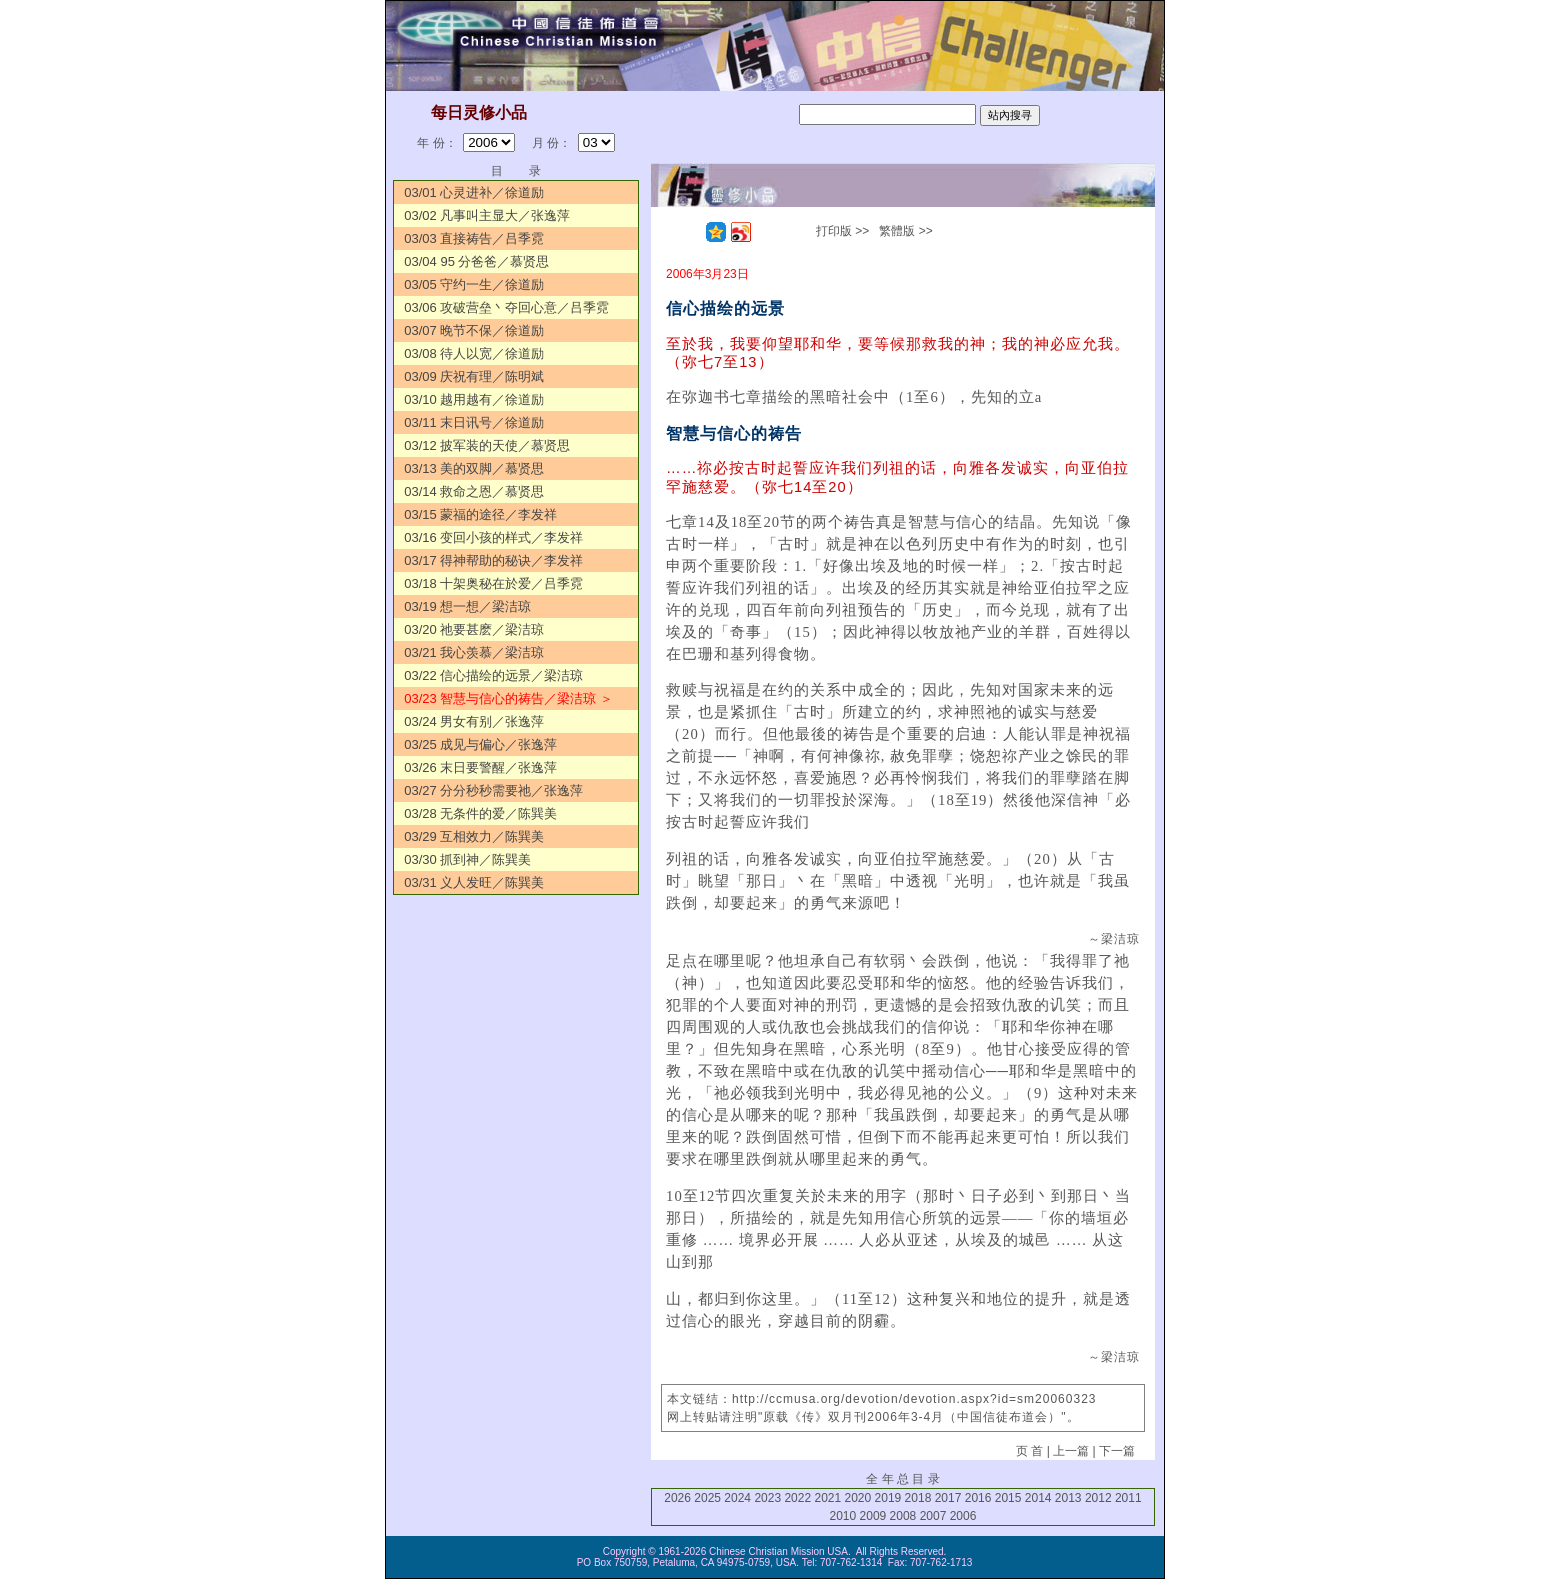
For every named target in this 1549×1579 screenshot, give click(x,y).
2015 (1008, 1498)
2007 (933, 1516)
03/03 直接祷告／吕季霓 (474, 238)
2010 (843, 1516)
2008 (903, 1516)
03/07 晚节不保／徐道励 (474, 330)
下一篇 (1117, 1451)
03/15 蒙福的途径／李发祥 (480, 514)
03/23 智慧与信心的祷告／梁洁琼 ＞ (508, 698)
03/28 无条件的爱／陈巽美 (480, 813)
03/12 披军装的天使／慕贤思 (487, 445)
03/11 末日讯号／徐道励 (474, 422)
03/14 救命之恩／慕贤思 (474, 491)
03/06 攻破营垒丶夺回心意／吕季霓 (506, 307)
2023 (767, 1498)
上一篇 (1071, 1451)
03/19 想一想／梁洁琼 (467, 606)
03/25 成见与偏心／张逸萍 (480, 744)
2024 (737, 1498)
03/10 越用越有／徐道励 (474, 399)
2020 (858, 1498)
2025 (707, 1498)
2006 (963, 1516)
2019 (888, 1498)
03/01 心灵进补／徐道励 (474, 192)
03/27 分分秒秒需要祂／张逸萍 (493, 790)
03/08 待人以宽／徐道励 (474, 353)
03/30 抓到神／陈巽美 (467, 859)
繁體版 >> (905, 231)
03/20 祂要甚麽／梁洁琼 (474, 629)
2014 (1038, 1498)
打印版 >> (842, 231)
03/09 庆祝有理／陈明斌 (474, 376)
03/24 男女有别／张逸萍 (474, 721)
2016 (978, 1498)
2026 (677, 1498)
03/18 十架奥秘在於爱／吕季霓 (493, 583)
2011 (1128, 1498)
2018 (918, 1498)
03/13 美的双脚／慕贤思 (474, 468)
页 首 (1029, 1451)
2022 (797, 1498)
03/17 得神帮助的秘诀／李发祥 (493, 560)
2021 (827, 1498)
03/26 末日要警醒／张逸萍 (480, 767)
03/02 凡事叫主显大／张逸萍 (487, 215)
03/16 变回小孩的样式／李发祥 (493, 537)
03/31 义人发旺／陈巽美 (474, 882)
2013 (1068, 1498)
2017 (948, 1498)
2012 (1098, 1498)
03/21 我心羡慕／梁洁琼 (474, 652)
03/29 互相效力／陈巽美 (474, 836)
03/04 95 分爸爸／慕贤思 (476, 261)
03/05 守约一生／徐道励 (474, 284)
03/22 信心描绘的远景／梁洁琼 (493, 675)
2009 (873, 1516)
